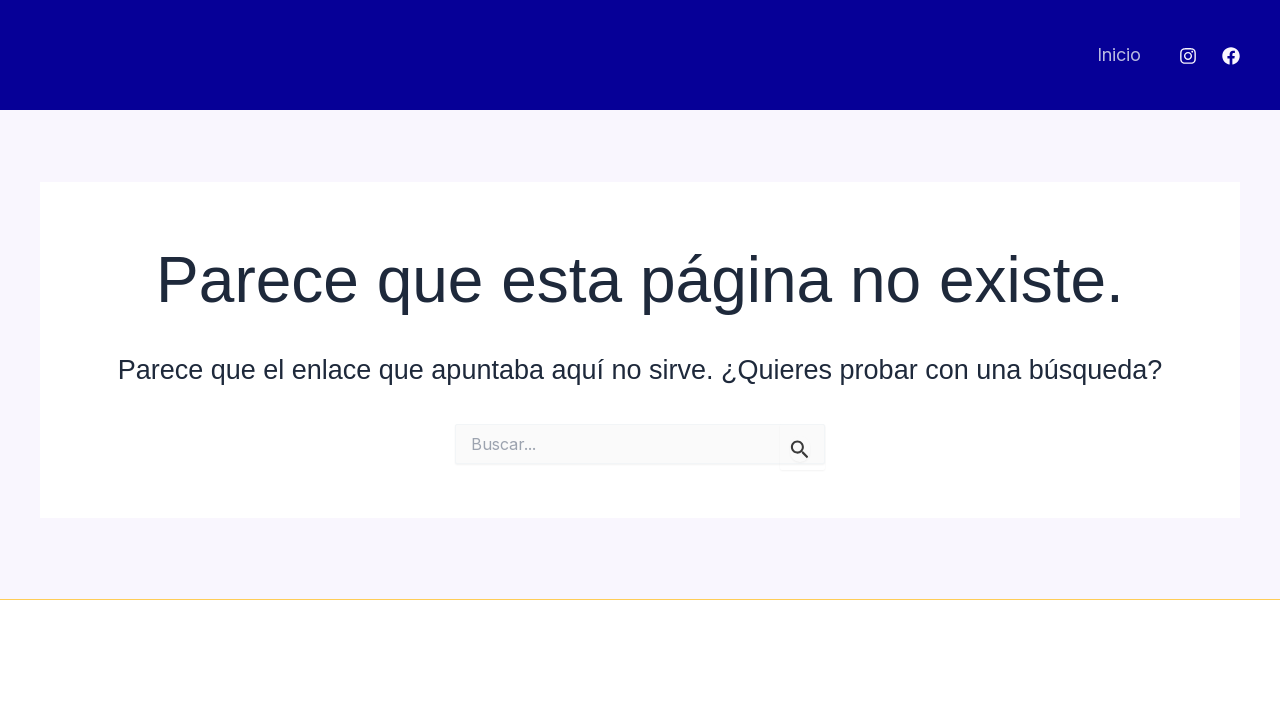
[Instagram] (1188, 56)
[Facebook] (1231, 56)
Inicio (1119, 54)
